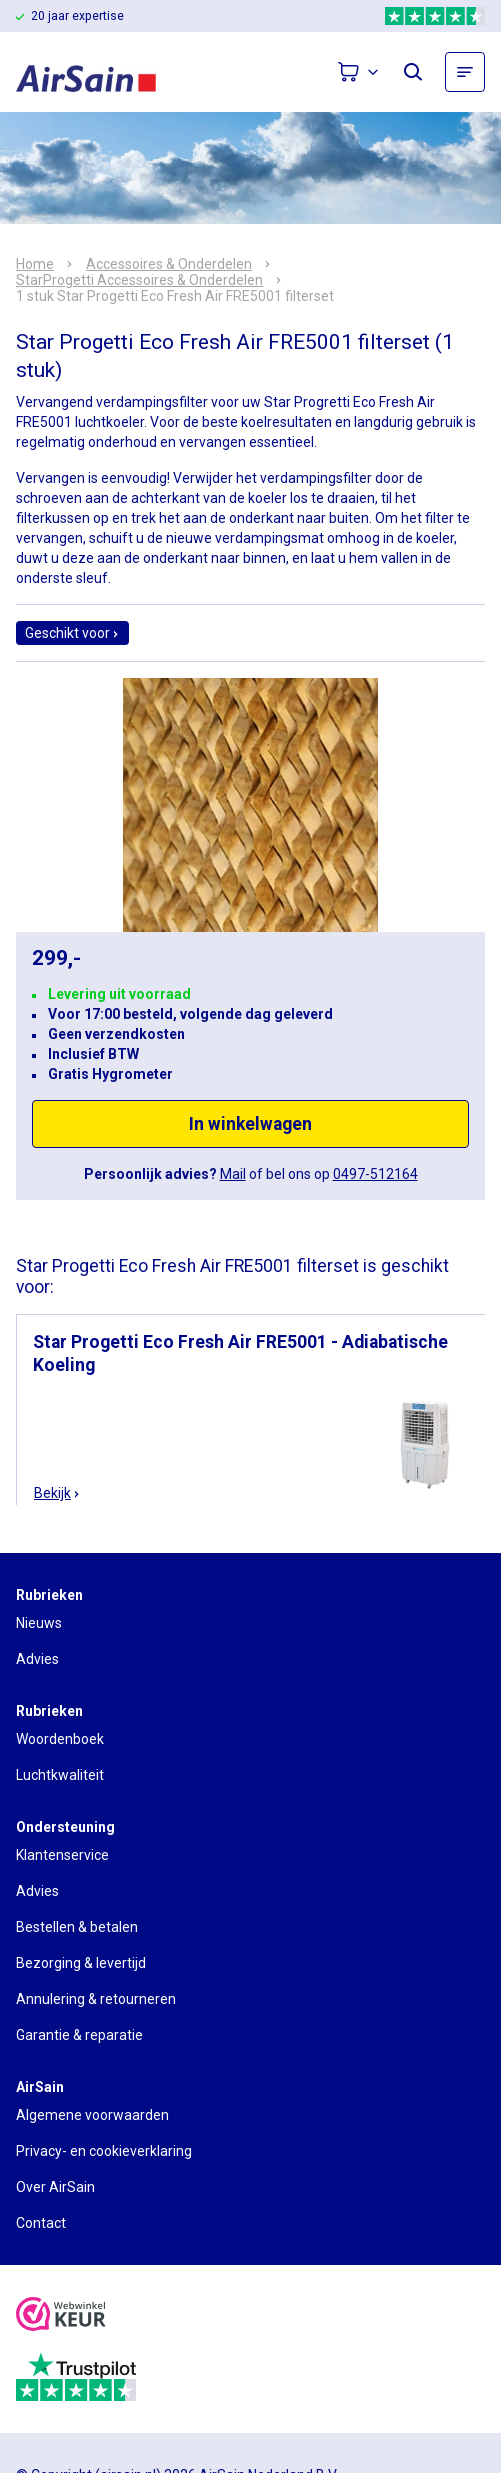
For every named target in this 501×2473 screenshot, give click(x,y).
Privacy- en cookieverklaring (104, 2151)
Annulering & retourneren (96, 1999)
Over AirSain (55, 2187)
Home (35, 264)
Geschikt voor (72, 633)
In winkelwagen (250, 1124)
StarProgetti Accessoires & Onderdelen (139, 280)
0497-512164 (375, 1174)
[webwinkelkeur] (61, 2316)
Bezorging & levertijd (81, 1963)
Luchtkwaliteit (60, 1775)
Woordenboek (60, 1739)
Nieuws (39, 1623)
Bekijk (57, 1493)
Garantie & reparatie (79, 2035)
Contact (41, 2223)
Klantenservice (62, 1855)
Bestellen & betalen (77, 1927)
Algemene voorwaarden (92, 2115)
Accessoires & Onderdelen (169, 264)
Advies (37, 1659)
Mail (233, 1174)
